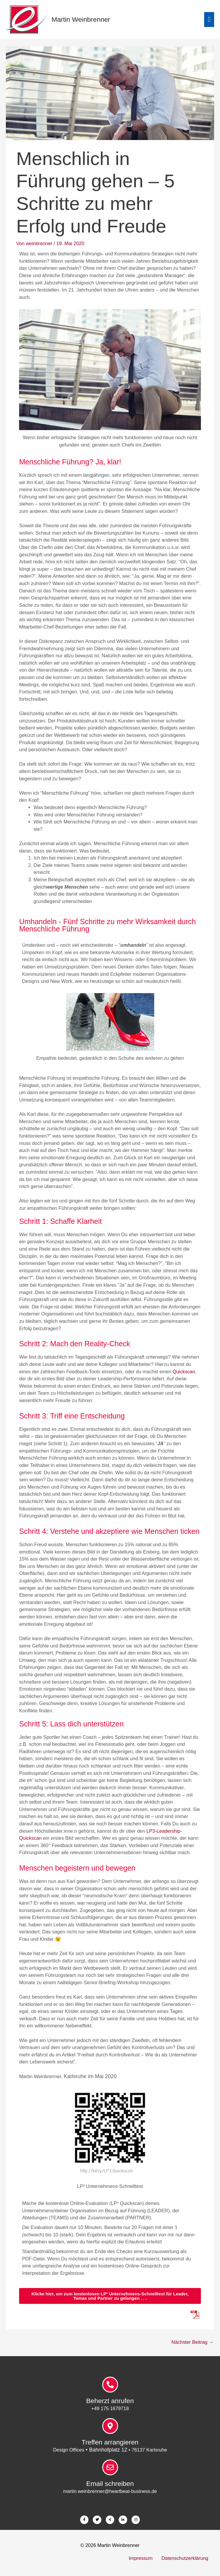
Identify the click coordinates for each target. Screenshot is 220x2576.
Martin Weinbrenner (80, 19)
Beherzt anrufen (110, 2401)
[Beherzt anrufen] (110, 2385)
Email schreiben (110, 2483)
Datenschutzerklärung (184, 2558)
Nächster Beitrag (193, 2342)
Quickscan (184, 1371)
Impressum (140, 2558)
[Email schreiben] (110, 2467)
